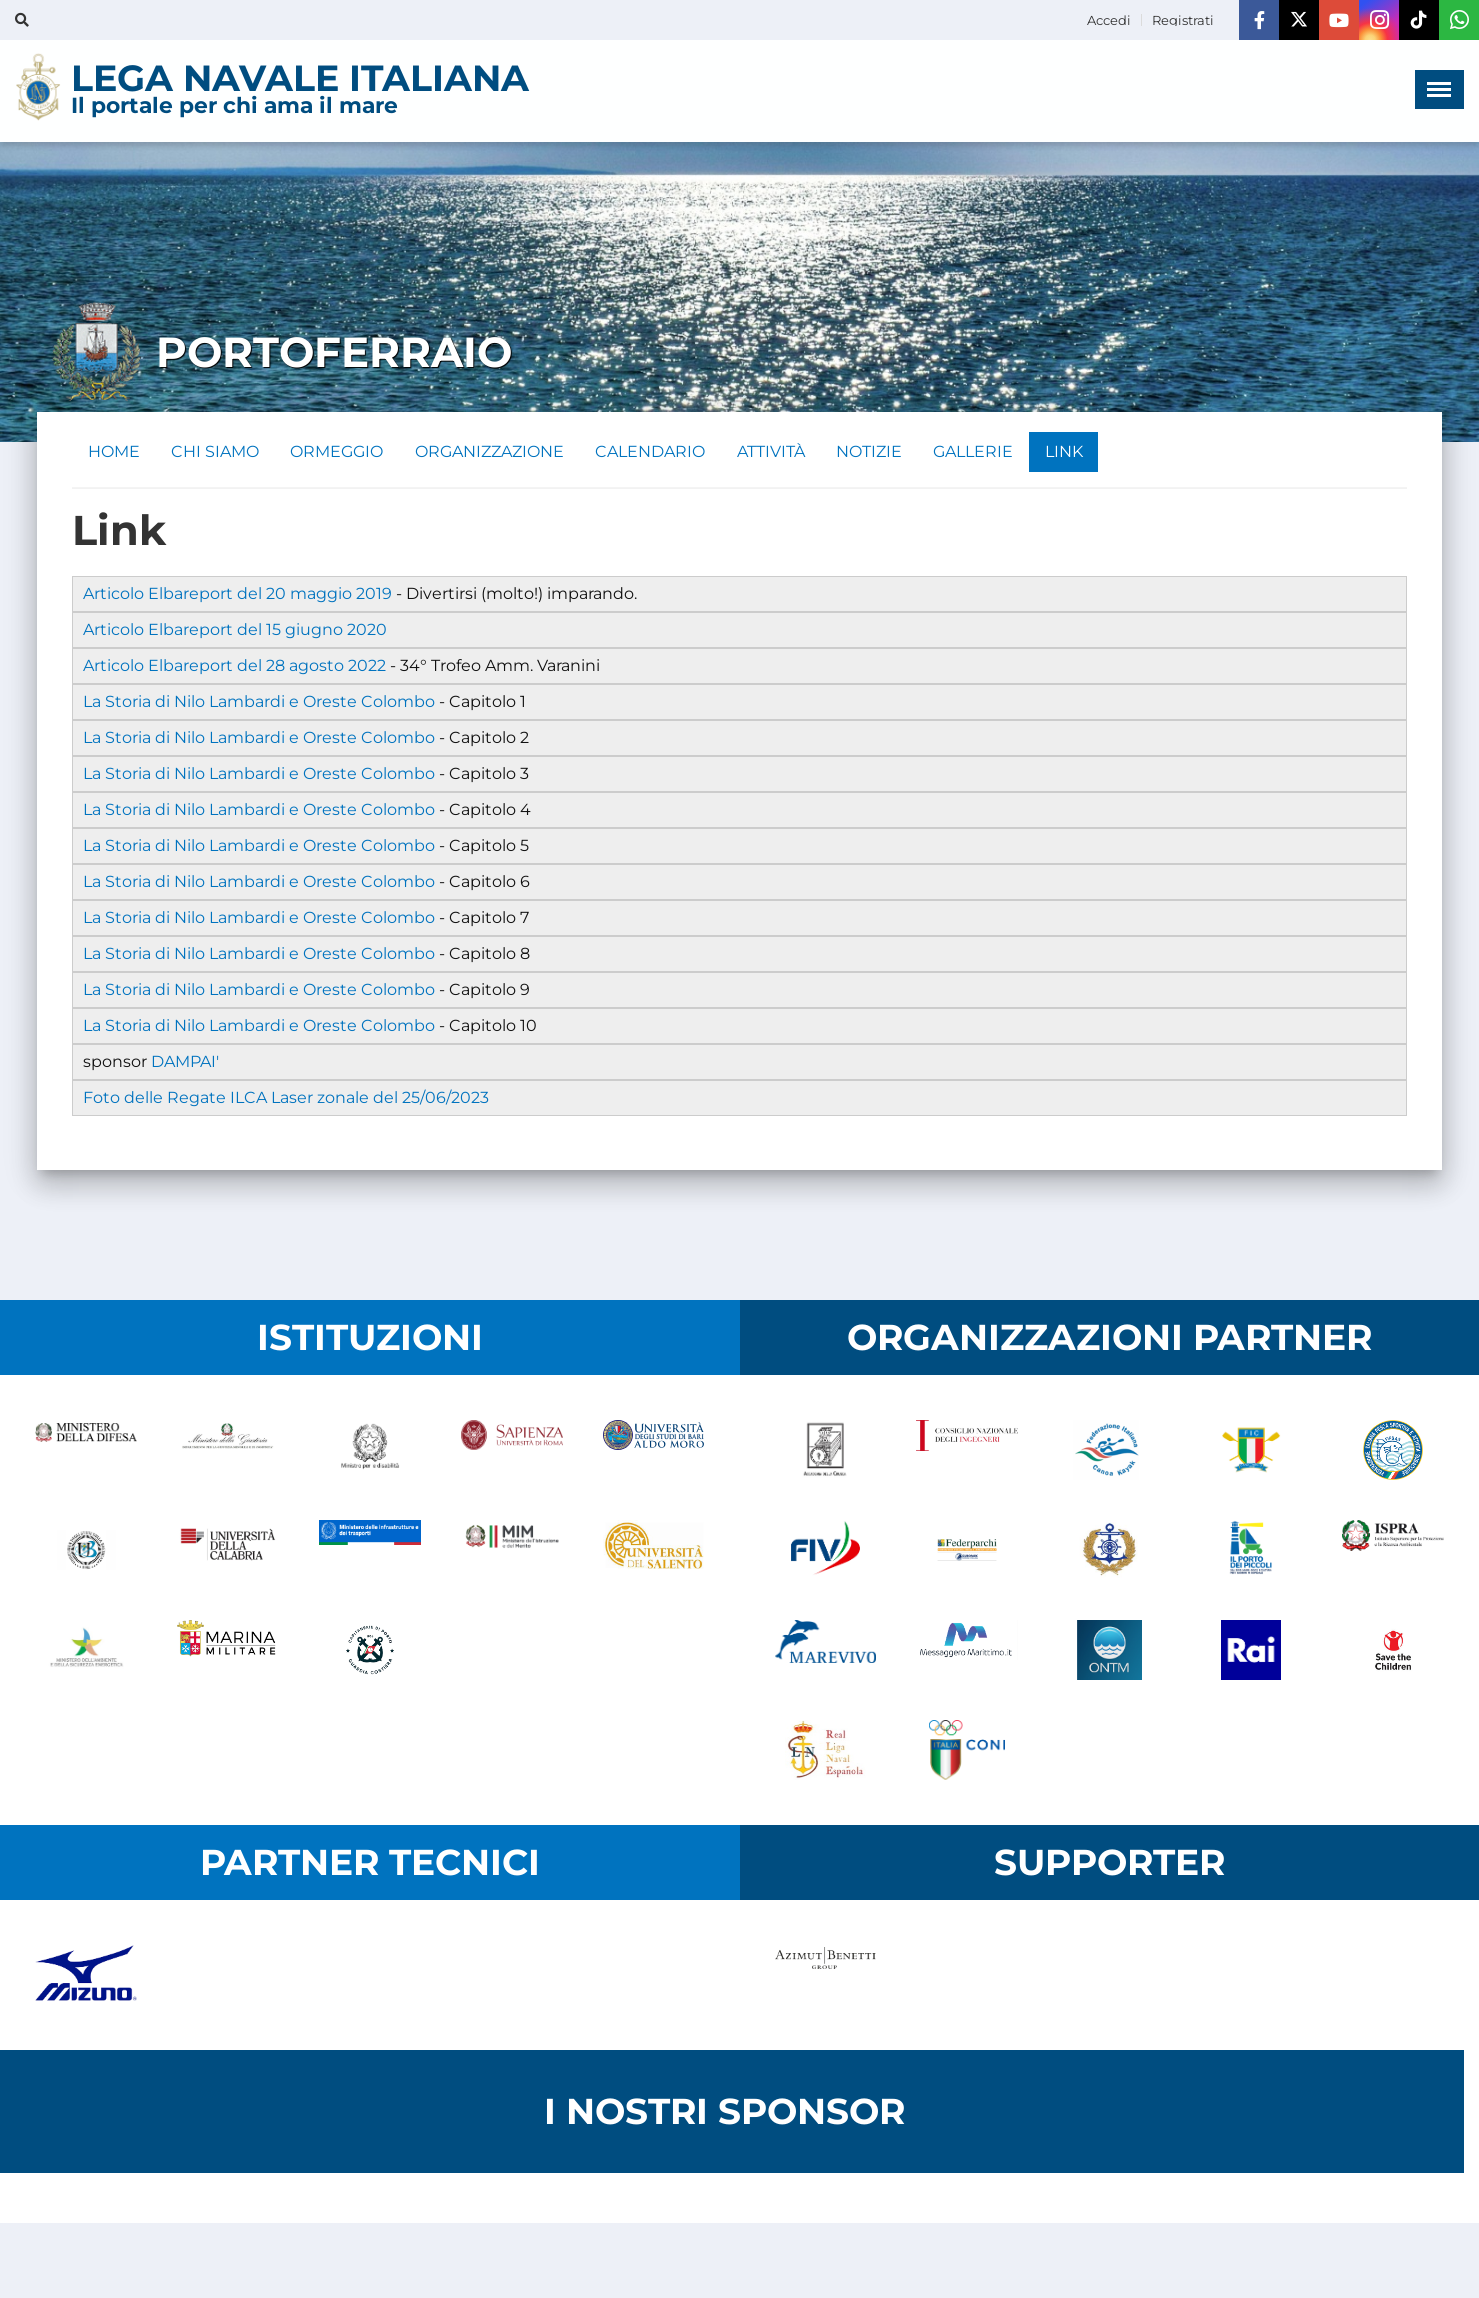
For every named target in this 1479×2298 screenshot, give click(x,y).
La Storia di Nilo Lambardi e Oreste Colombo (259, 701)
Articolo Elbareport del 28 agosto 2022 (234, 665)
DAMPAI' (185, 1061)
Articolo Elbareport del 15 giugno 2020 (235, 629)
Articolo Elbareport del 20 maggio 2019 (237, 593)
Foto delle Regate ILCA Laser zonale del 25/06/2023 (286, 1097)
